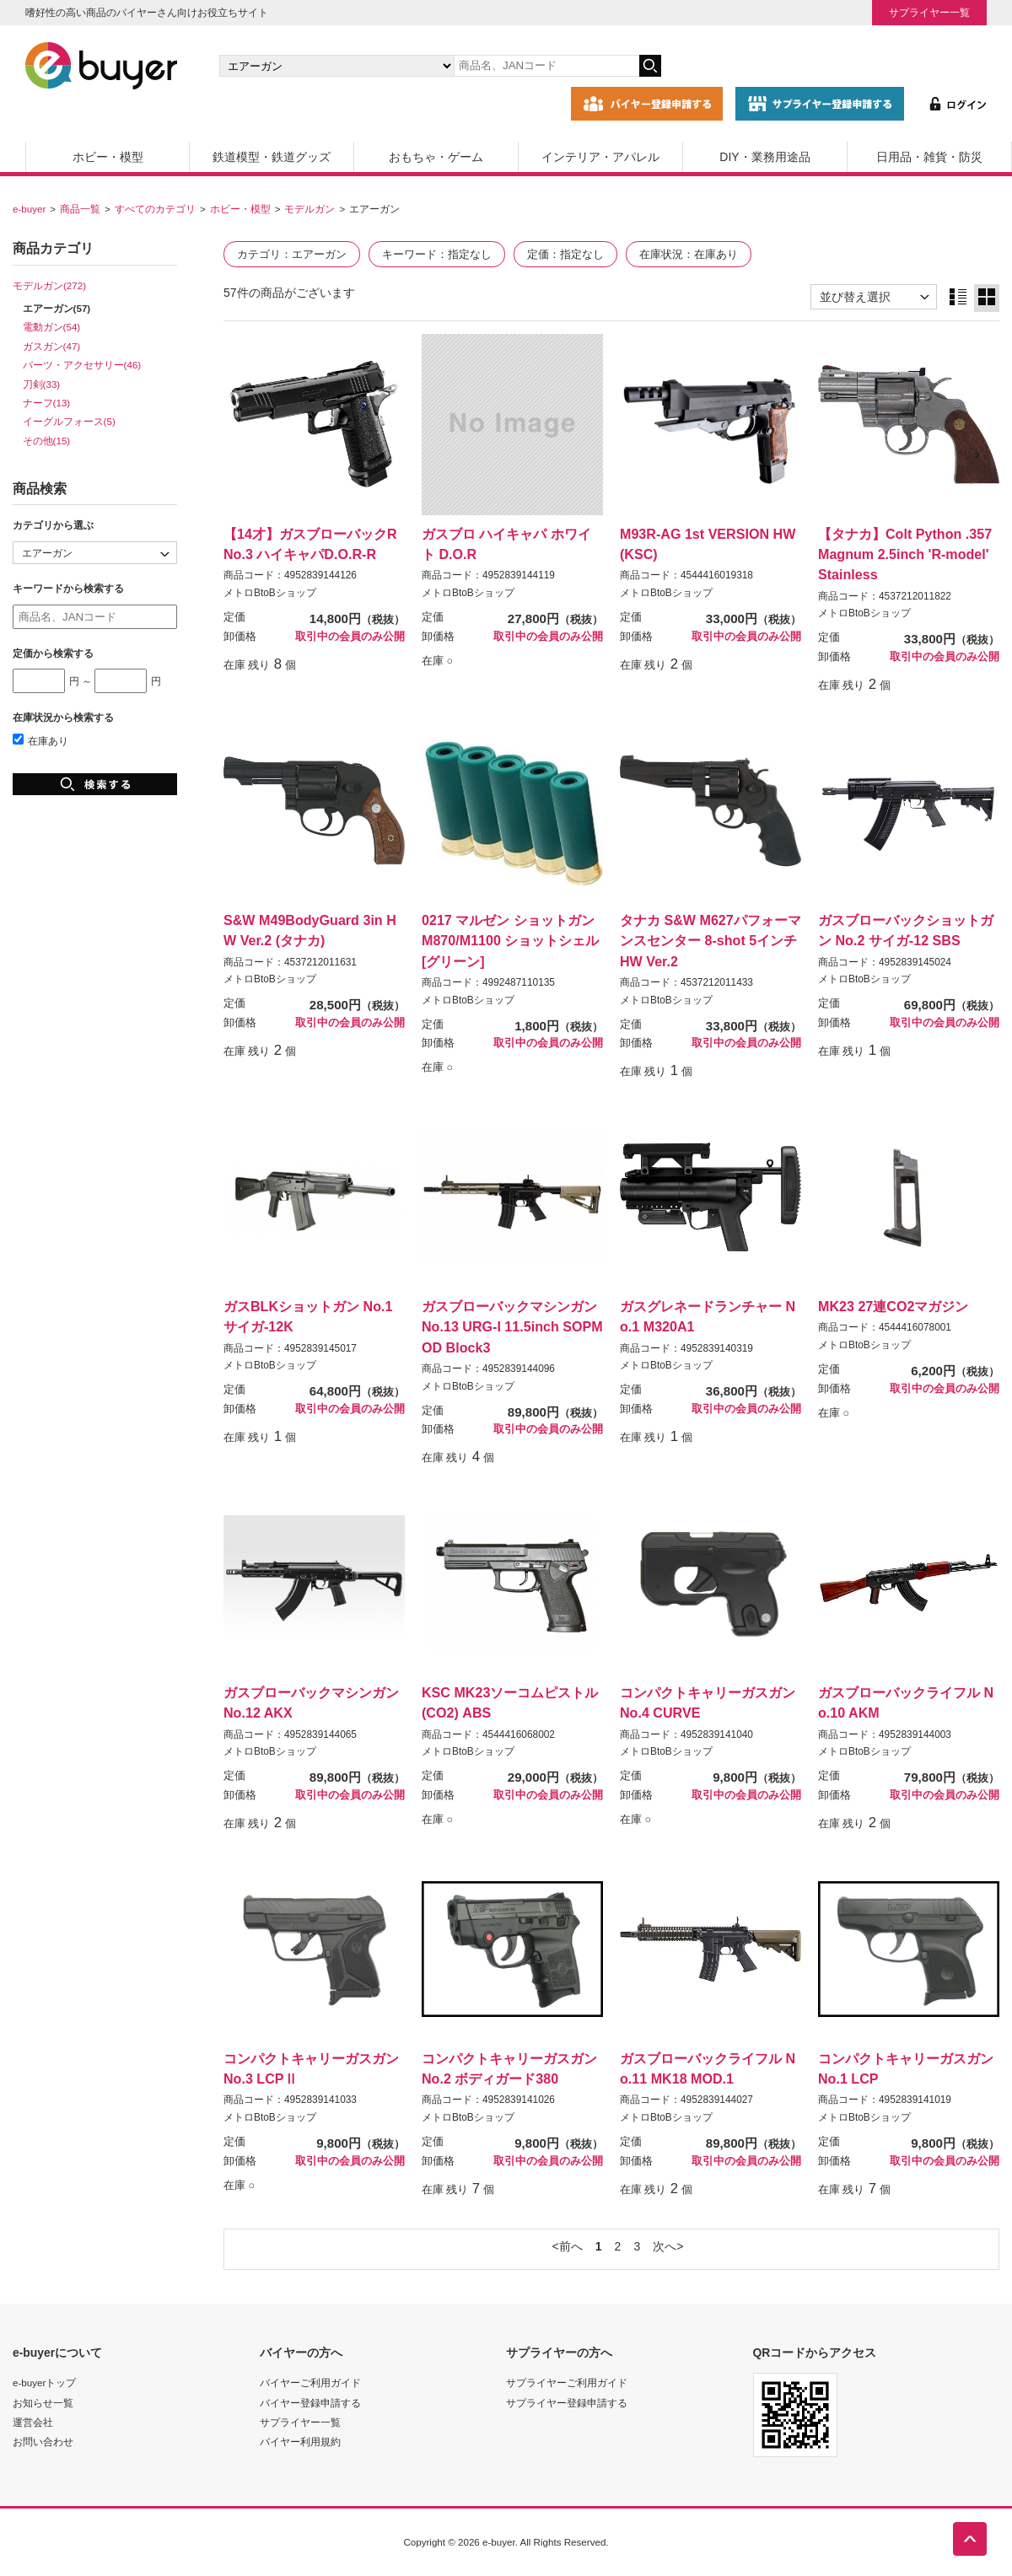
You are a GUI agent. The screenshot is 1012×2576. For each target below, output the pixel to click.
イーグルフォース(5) (69, 421)
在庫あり (40, 740)
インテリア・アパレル (600, 157)
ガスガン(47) (52, 346)
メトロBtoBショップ (269, 593)
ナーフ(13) (47, 402)
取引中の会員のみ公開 (350, 637)
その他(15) (47, 440)
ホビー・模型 (108, 157)
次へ (664, 2246)
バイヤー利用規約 (300, 2441)
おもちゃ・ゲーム (436, 157)
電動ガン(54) (52, 326)
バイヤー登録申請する (310, 2402)
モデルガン (309, 208)
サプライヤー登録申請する (566, 2402)
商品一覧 (80, 208)
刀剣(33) (42, 384)
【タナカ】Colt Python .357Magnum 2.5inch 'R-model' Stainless (905, 554)
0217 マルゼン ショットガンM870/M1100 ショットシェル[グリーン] (510, 940)
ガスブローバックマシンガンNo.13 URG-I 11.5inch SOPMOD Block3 (512, 1326)
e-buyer (29, 208)
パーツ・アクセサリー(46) (82, 364)
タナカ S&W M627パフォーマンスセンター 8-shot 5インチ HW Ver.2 (710, 940)
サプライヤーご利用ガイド (566, 2382)
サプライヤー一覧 (929, 12)
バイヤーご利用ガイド (310, 2382)
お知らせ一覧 (43, 2402)
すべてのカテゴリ (155, 208)
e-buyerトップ (44, 2382)
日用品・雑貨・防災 (929, 157)
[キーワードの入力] (546, 66)
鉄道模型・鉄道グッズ (272, 157)
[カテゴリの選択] (336, 66)
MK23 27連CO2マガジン (893, 1306)
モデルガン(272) (49, 285)
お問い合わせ (43, 2441)
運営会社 (33, 2422)
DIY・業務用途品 (764, 157)
